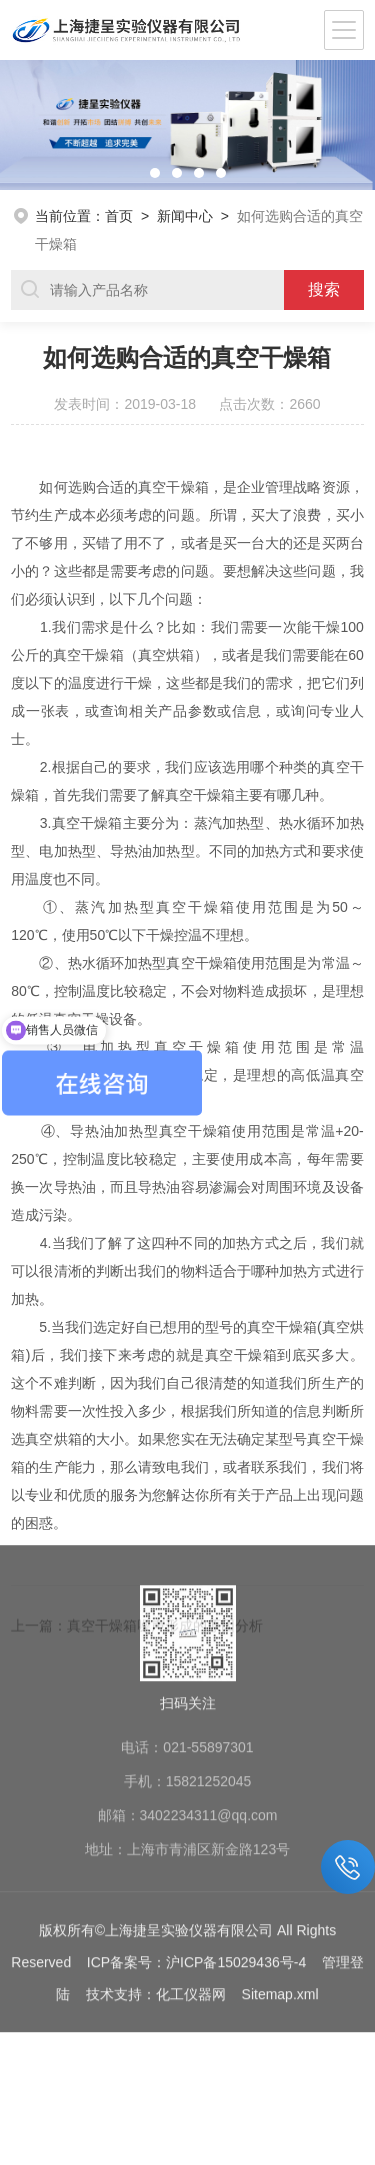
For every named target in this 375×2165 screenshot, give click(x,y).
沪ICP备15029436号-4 (236, 1842)
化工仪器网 (191, 1874)
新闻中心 (185, 216)
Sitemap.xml (280, 1874)
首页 (119, 216)
